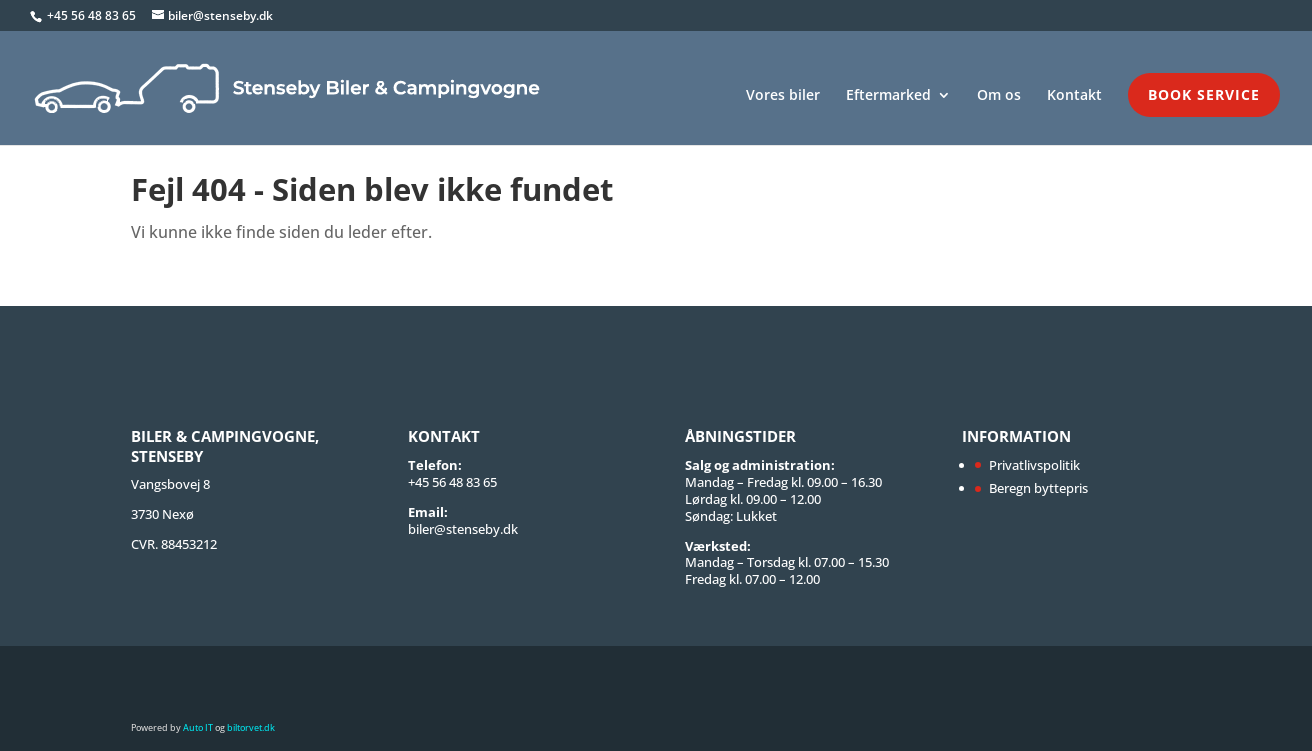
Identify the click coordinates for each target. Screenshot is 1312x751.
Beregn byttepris (1038, 488)
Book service (1204, 94)
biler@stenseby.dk (463, 529)
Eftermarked (888, 96)
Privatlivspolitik (1034, 465)
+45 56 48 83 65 (93, 15)
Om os (999, 96)
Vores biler (783, 96)
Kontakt (1074, 96)
